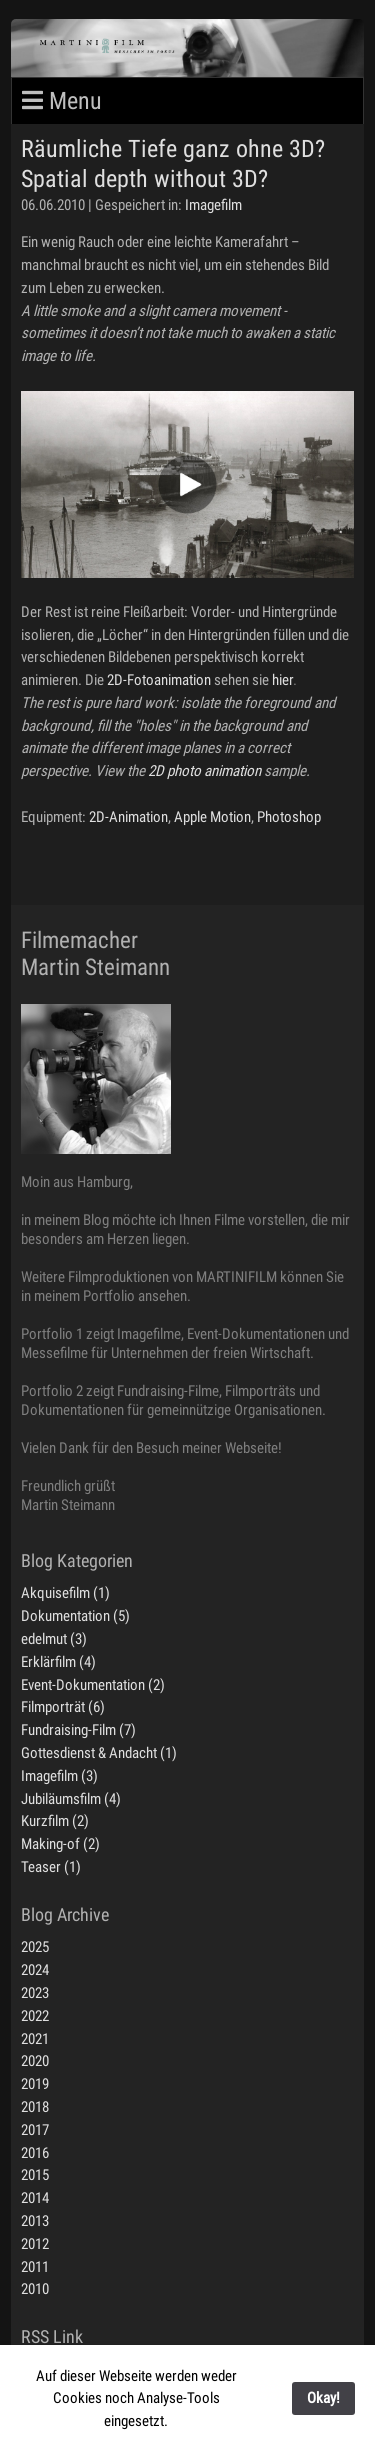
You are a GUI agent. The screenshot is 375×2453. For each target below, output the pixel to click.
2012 (35, 2244)
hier (282, 680)
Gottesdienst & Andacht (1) (99, 1753)
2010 (35, 2289)
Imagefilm (213, 205)
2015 (35, 2175)
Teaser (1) (51, 1867)
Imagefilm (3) (59, 1776)
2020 (35, 2061)
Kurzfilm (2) (55, 1821)
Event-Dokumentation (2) (93, 1685)
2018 (35, 2107)
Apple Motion (212, 817)
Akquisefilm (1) (65, 1593)
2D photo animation (204, 771)
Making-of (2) (60, 1844)
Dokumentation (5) (75, 1616)
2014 (35, 2198)
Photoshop (289, 817)
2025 (35, 1947)
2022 (35, 2016)
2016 (35, 2153)
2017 (35, 2130)
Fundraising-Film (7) (78, 1730)
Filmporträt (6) (63, 1707)
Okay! (323, 2398)
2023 (35, 1993)
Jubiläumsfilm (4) (71, 1799)
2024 (35, 1970)
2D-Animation (128, 817)
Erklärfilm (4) (58, 1662)
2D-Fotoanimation (159, 680)
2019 (35, 2084)
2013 (35, 2221)
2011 (35, 2267)
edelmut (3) (54, 1639)
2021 (35, 2039)
